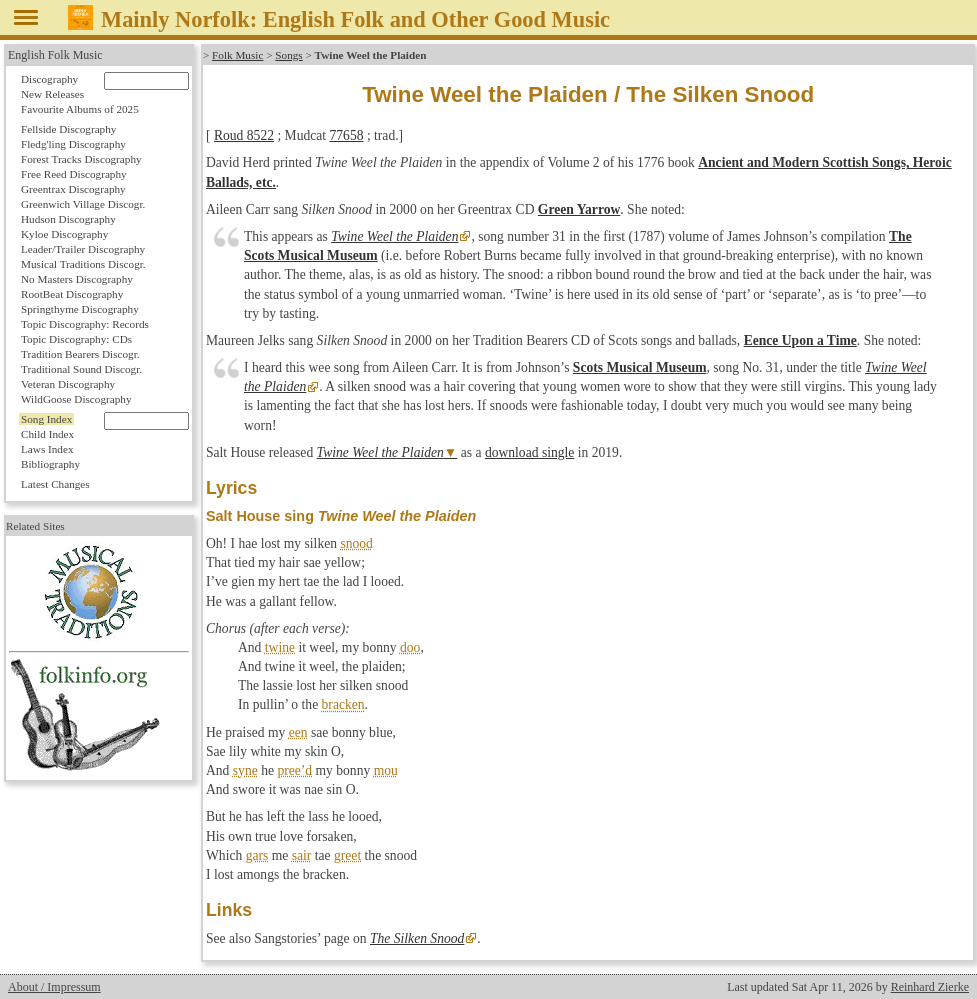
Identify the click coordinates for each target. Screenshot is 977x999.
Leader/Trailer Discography (83, 249)
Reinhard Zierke (930, 987)
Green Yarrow (579, 209)
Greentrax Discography (73, 189)
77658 (347, 135)
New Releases (52, 94)
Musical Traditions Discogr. (83, 264)
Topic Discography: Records (85, 324)
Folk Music (237, 55)
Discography (49, 79)
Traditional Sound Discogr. (81, 369)
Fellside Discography (68, 129)
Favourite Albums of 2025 (80, 109)
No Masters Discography (77, 279)
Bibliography (50, 464)
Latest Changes (55, 484)
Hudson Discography (68, 219)
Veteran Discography (68, 384)
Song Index (46, 419)
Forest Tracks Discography (81, 159)
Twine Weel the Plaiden (394, 236)
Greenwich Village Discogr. (83, 204)
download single (529, 452)
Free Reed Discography (74, 174)
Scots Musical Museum (640, 367)
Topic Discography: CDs (76, 339)
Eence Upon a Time (800, 340)
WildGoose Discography (76, 399)
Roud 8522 (244, 135)
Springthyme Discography (80, 309)
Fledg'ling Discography (73, 144)
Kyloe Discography (64, 234)
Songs (288, 55)
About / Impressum (54, 987)
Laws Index (47, 449)
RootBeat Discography (72, 294)
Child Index (47, 434)
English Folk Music (55, 55)
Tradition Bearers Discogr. (80, 354)
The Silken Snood (417, 938)
